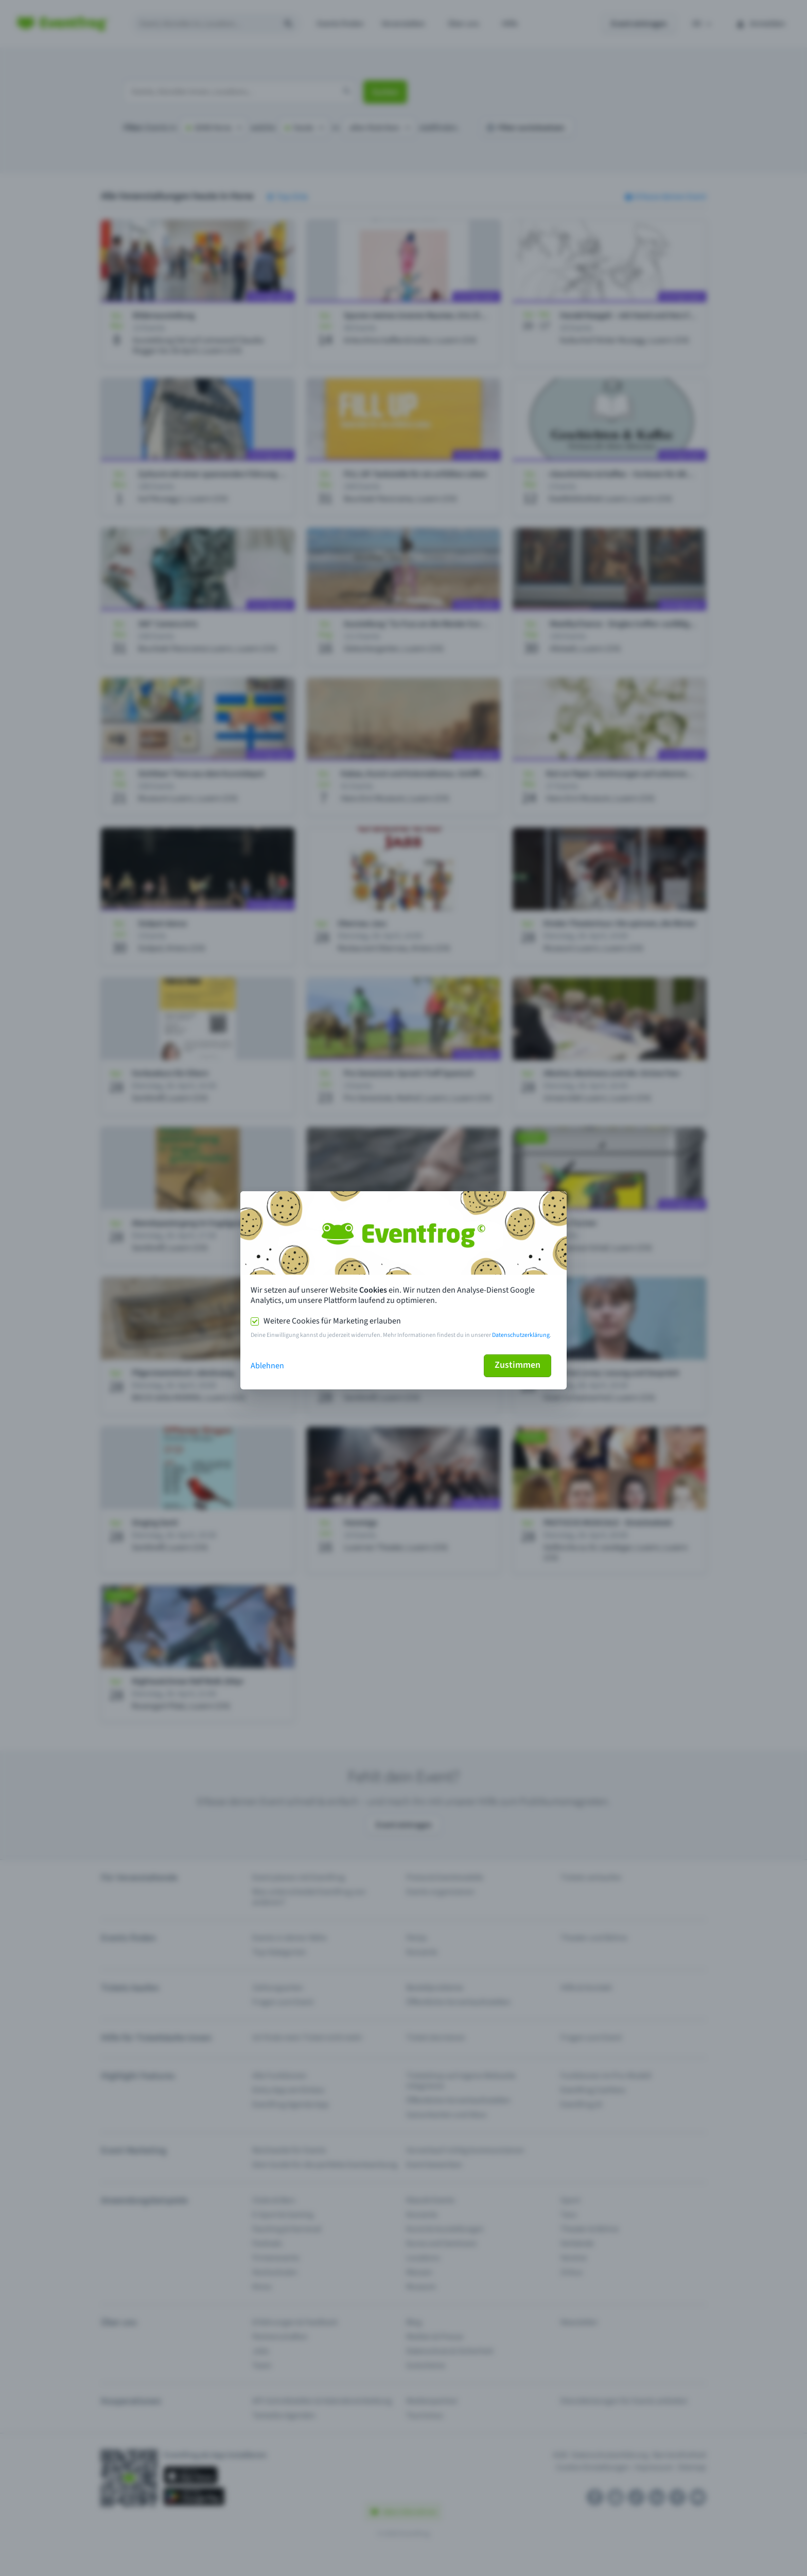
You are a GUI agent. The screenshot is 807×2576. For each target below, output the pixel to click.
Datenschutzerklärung (521, 1335)
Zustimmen (517, 1365)
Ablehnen (267, 1366)
